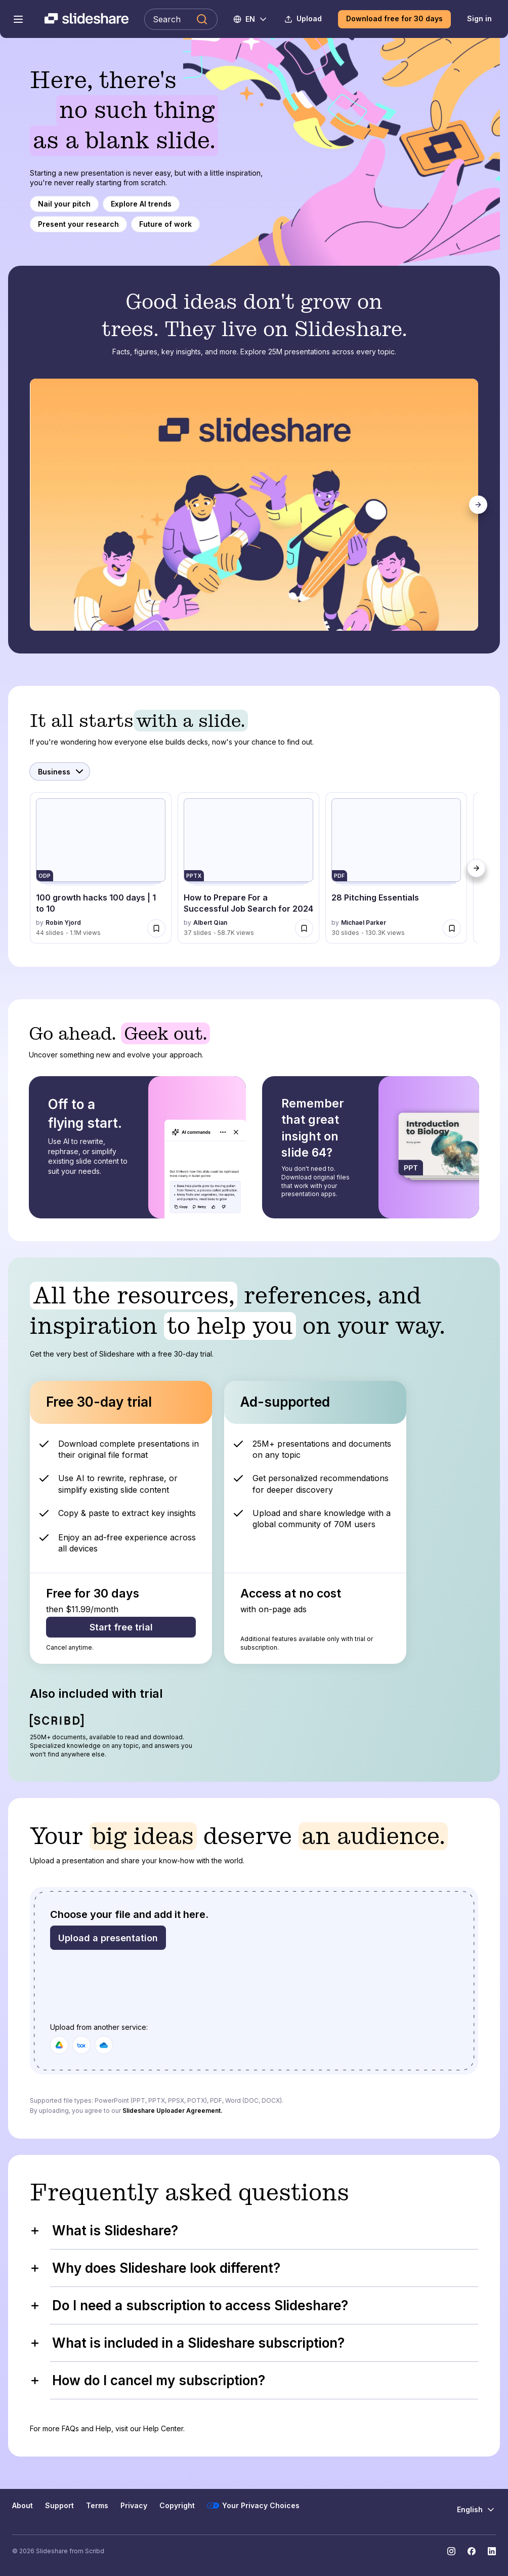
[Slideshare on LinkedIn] (492, 2551)
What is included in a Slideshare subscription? (187, 2343)
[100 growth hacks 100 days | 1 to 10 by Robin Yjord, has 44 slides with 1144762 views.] (101, 868)
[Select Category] (60, 771)
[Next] (478, 505)
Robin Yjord (63, 922)
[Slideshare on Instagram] (451, 2551)
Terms (97, 2505)
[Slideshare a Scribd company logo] (87, 19)
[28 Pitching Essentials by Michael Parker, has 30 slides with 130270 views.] (396, 868)
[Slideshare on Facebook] (472, 2551)
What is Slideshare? (104, 2230)
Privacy (133, 2505)
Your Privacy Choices (253, 2506)
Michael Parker (363, 922)
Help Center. (164, 2428)
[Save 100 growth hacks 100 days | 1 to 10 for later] (156, 928)
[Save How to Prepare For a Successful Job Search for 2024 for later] (304, 928)
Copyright (177, 2505)
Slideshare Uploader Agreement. (172, 2110)
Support (59, 2505)
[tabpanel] (254, 505)
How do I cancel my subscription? (147, 2380)
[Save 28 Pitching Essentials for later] (452, 928)
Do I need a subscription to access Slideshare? (189, 2305)
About (22, 2505)
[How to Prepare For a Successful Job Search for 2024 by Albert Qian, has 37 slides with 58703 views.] (248, 868)
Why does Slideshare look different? (155, 2268)
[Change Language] (250, 19)
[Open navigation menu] (18, 19)
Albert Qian (210, 922)
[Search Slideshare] (181, 19)
